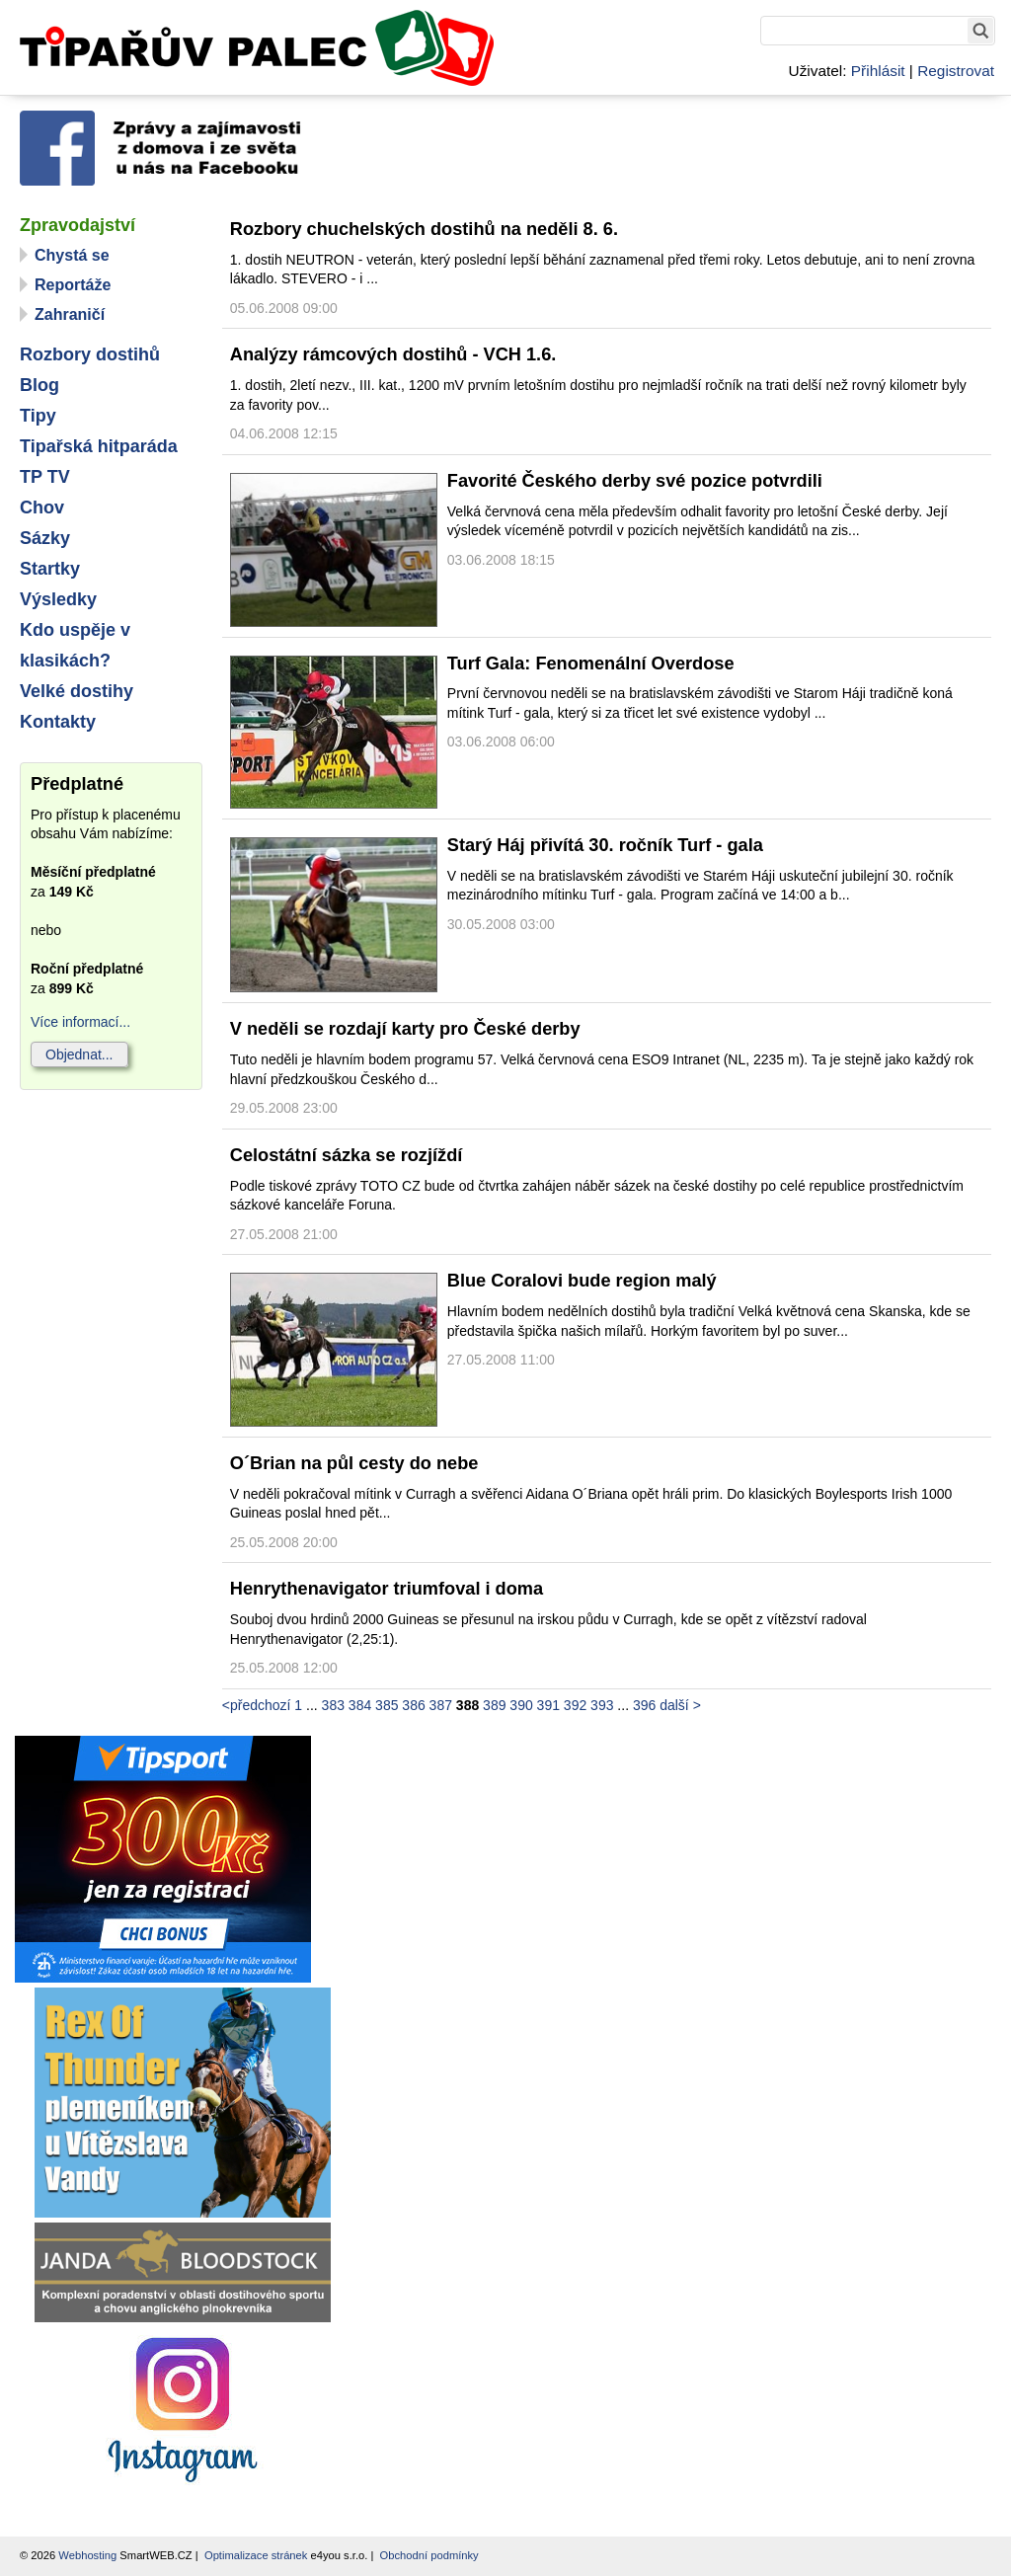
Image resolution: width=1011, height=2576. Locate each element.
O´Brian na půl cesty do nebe (354, 1463)
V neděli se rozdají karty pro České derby (405, 1029)
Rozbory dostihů (90, 354)
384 (360, 1705)
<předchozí (256, 1705)
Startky (50, 569)
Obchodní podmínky (429, 2555)
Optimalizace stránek (255, 2555)
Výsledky (58, 599)
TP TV (45, 477)
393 (601, 1705)
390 (520, 1705)
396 (644, 1705)
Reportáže (73, 284)
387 (440, 1705)
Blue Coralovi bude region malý (582, 1280)
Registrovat (955, 70)
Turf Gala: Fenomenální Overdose (591, 663)
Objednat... (79, 1054)
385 (386, 1705)
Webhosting (87, 2555)
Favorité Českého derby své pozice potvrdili (634, 481)
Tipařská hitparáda (99, 446)
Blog (39, 385)
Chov (42, 507)
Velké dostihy (76, 691)
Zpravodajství (77, 225)
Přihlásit (878, 70)
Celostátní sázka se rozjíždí (346, 1155)
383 (333, 1705)
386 (413, 1705)
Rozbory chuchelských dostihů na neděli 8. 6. (424, 229)
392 (575, 1705)
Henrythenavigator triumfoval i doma (386, 1589)
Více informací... (80, 1022)
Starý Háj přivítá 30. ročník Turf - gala (605, 845)
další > (680, 1705)
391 (548, 1705)
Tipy (38, 416)
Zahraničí (70, 314)
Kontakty (58, 722)
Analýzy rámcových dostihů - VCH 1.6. (393, 354)
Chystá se (72, 255)
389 (494, 1705)
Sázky (45, 538)
